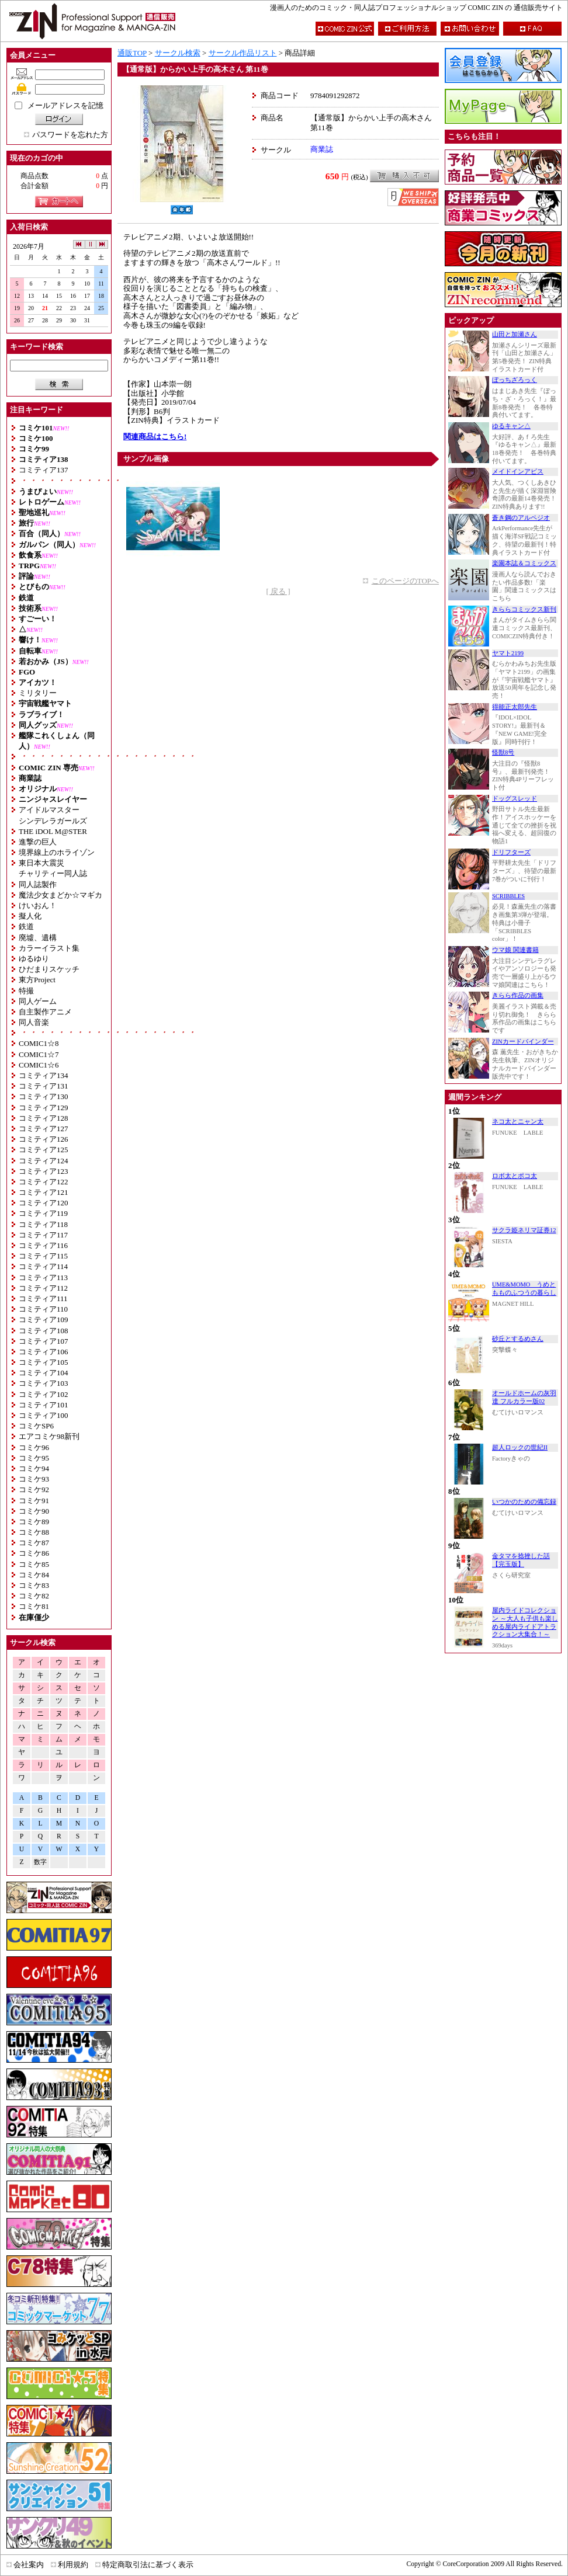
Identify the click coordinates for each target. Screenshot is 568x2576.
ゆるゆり (34, 958)
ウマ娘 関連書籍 (515, 950)
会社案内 (28, 2564)
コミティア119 (43, 1213)
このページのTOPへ (405, 580)
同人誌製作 (38, 884)
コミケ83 (34, 1585)
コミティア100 (43, 1415)
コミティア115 (43, 1256)
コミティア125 (43, 1149)
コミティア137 (43, 469)
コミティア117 (43, 1234)
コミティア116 (43, 1245)
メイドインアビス (517, 471)
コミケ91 (34, 1500)
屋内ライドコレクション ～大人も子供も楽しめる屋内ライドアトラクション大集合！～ (525, 1622)
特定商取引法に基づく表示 (147, 2564)
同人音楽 (34, 1022)
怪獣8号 (503, 752)
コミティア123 (43, 1171)
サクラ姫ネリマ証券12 (524, 1230)
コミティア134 (43, 1075)
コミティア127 (43, 1128)
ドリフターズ (511, 852)
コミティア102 (43, 1394)
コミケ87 (34, 1542)
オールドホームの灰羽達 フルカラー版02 (524, 1397)
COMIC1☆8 (39, 1043)
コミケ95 (34, 1458)
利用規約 (73, 2564)
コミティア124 (43, 1160)
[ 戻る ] (278, 591)
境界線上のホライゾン (57, 852)
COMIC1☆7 (39, 1054)
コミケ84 (34, 1574)
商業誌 (321, 149)
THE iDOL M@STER (53, 831)
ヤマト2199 (508, 653)
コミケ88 (34, 1532)
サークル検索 (177, 52)
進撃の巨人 (38, 841)
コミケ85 (34, 1564)
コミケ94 (34, 1468)
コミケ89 (34, 1521)
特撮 (26, 990)
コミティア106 (43, 1351)
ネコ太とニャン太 (517, 1121)
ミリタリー (38, 693)
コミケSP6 (36, 1425)
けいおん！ (38, 905)
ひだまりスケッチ (49, 969)
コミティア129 (43, 1107)
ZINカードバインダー (523, 1041)
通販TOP (132, 52)
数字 (40, 1862)
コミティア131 (43, 1086)
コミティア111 (43, 1298)
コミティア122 (43, 1181)
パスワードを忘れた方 (70, 134)
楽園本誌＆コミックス (524, 563)
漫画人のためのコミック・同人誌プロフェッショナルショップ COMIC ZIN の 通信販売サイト (416, 8)
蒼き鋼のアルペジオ (521, 517)
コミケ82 (34, 1595)
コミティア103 (43, 1383)
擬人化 (30, 916)
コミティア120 (43, 1202)
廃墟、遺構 (38, 937)
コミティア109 (43, 1319)
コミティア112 (43, 1288)
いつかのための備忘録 (524, 1502)
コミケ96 (34, 1447)
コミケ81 (34, 1606)
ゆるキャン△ (511, 426)
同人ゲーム (38, 1001)
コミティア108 (43, 1330)
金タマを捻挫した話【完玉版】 (521, 1560)
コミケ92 (34, 1489)
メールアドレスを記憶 (65, 105)
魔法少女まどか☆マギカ (60, 895)
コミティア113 (43, 1277)
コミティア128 (43, 1118)
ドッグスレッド (514, 798)
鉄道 (26, 926)
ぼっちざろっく (514, 380)
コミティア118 (43, 1224)
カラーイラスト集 (49, 948)
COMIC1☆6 (39, 1065)
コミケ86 (34, 1553)
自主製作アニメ (45, 1011)
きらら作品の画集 (517, 995)
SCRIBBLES (508, 896)
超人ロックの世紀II (520, 1447)
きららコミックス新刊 (524, 609)
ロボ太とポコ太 (514, 1176)
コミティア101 (43, 1404)
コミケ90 (34, 1511)
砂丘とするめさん (517, 1339)
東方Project (37, 979)
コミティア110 (43, 1309)
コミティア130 (43, 1096)
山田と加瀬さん (514, 334)
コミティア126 (43, 1139)
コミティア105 (43, 1362)
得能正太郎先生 (514, 707)
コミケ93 (34, 1479)
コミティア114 (43, 1266)
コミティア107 (43, 1341)
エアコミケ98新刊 (49, 1436)
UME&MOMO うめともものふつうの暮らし (524, 1288)
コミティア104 (43, 1372)
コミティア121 (43, 1192)
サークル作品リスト (243, 52)
